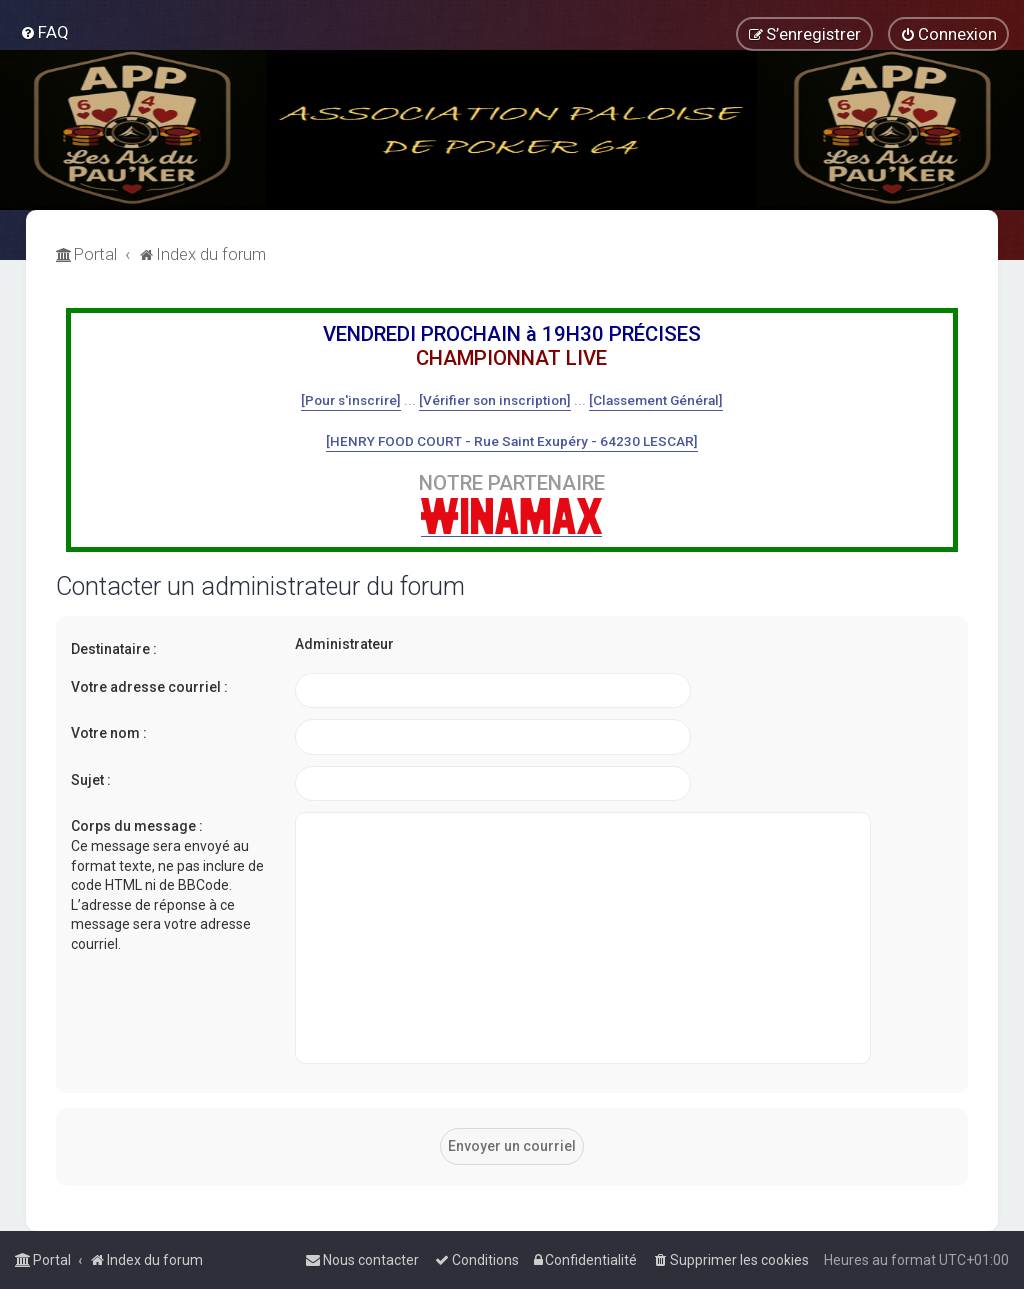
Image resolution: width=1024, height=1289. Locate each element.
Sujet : (91, 780)
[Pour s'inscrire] (351, 400)
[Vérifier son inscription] (495, 400)
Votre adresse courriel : (149, 687)
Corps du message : (137, 826)
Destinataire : (114, 649)
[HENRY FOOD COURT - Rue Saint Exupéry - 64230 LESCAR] (512, 441)
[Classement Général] (656, 400)
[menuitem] (44, 32)
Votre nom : (109, 733)
